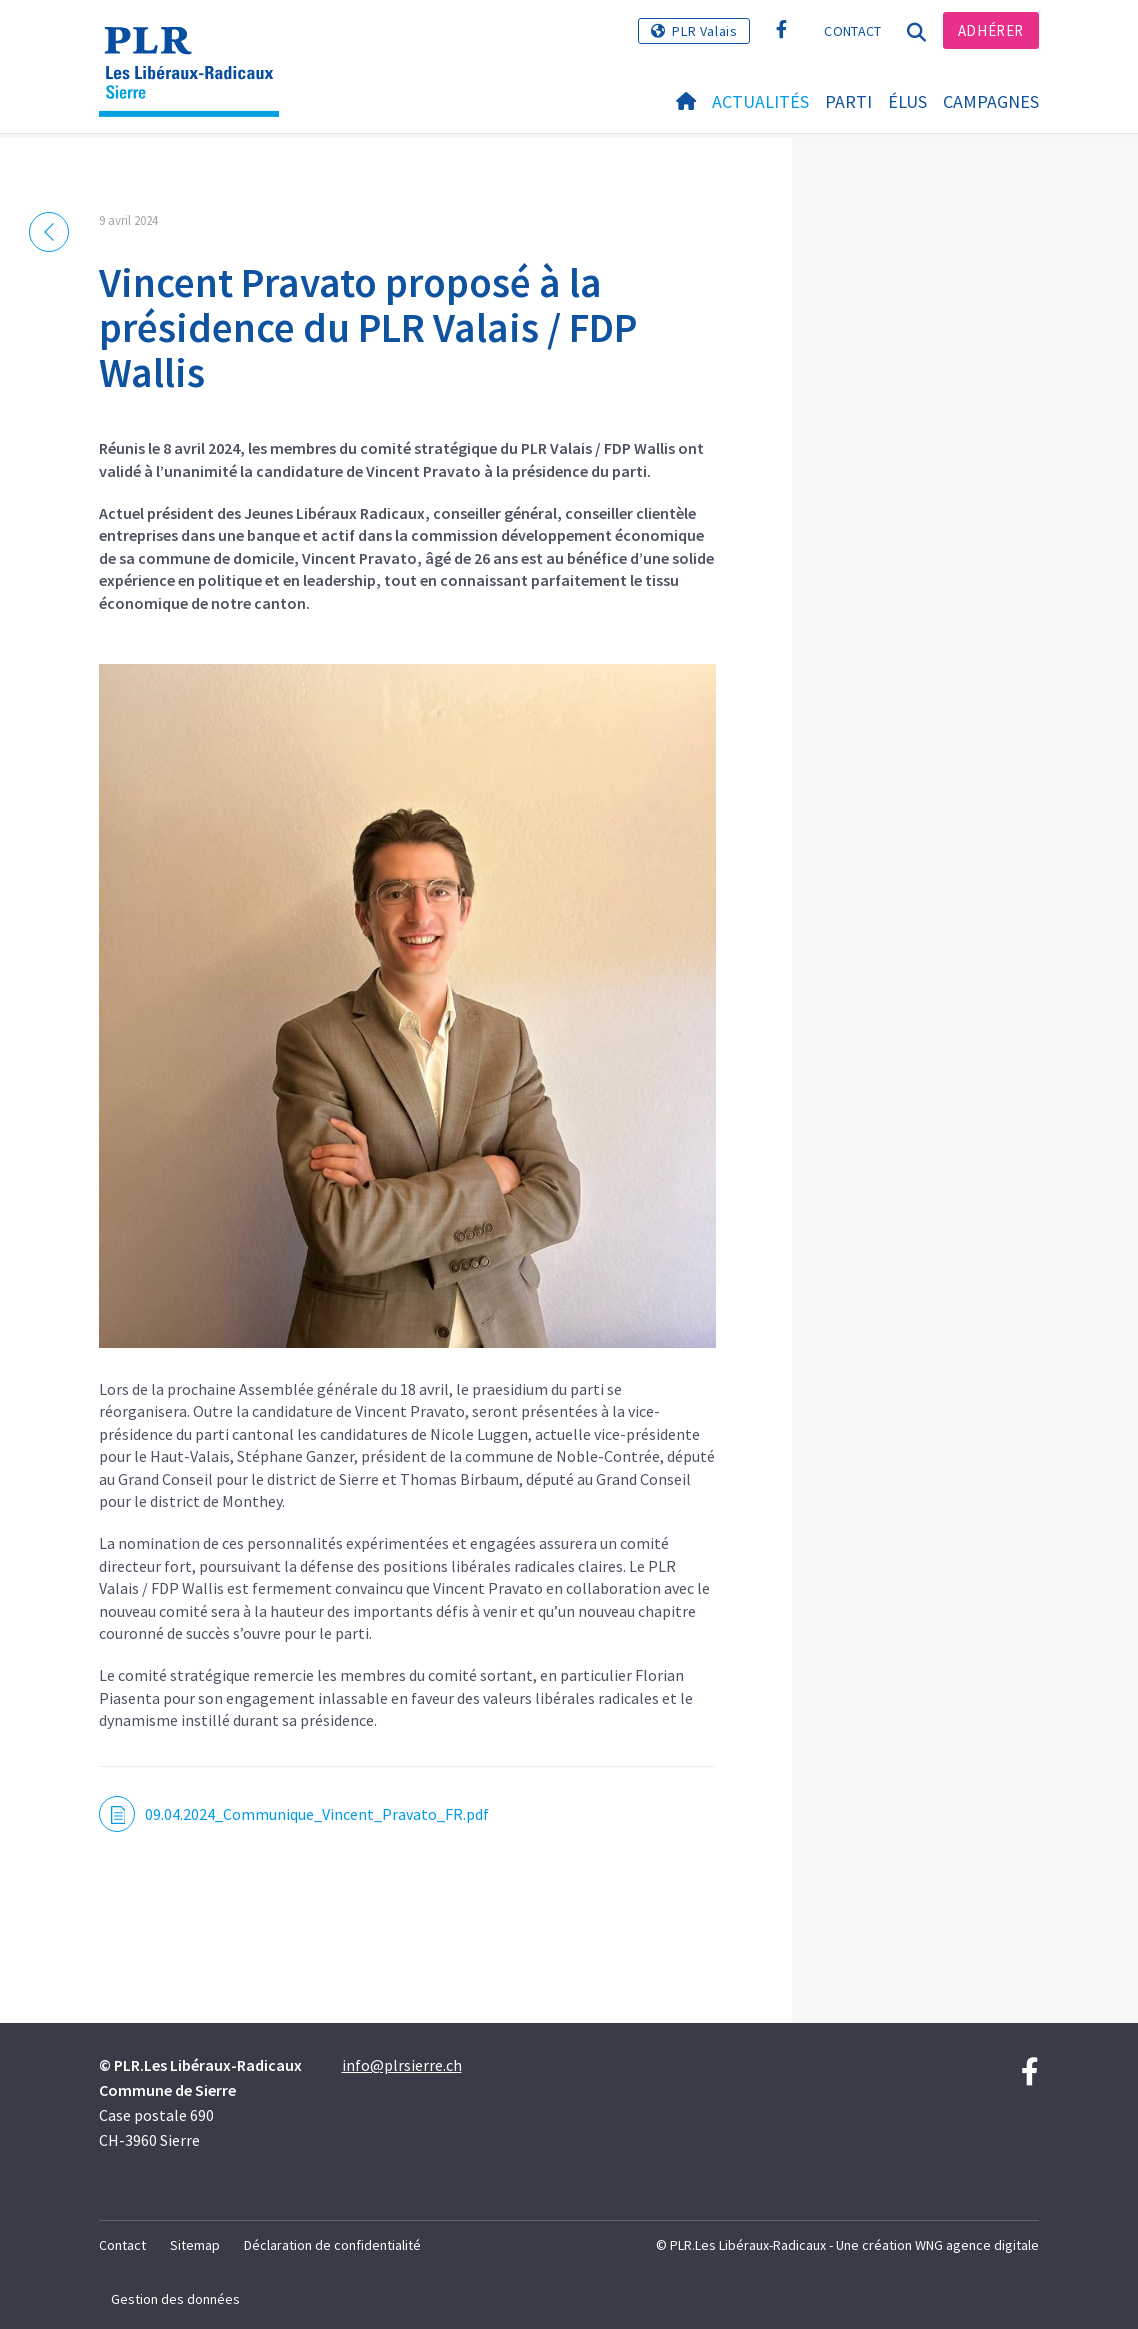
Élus (907, 101)
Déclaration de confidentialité (332, 2245)
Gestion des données (175, 2299)
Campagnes (991, 101)
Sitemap (195, 2245)
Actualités (760, 101)
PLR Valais (704, 31)
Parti (848, 101)
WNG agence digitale (977, 2245)
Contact (852, 31)
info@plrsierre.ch (402, 2065)
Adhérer (991, 30)
